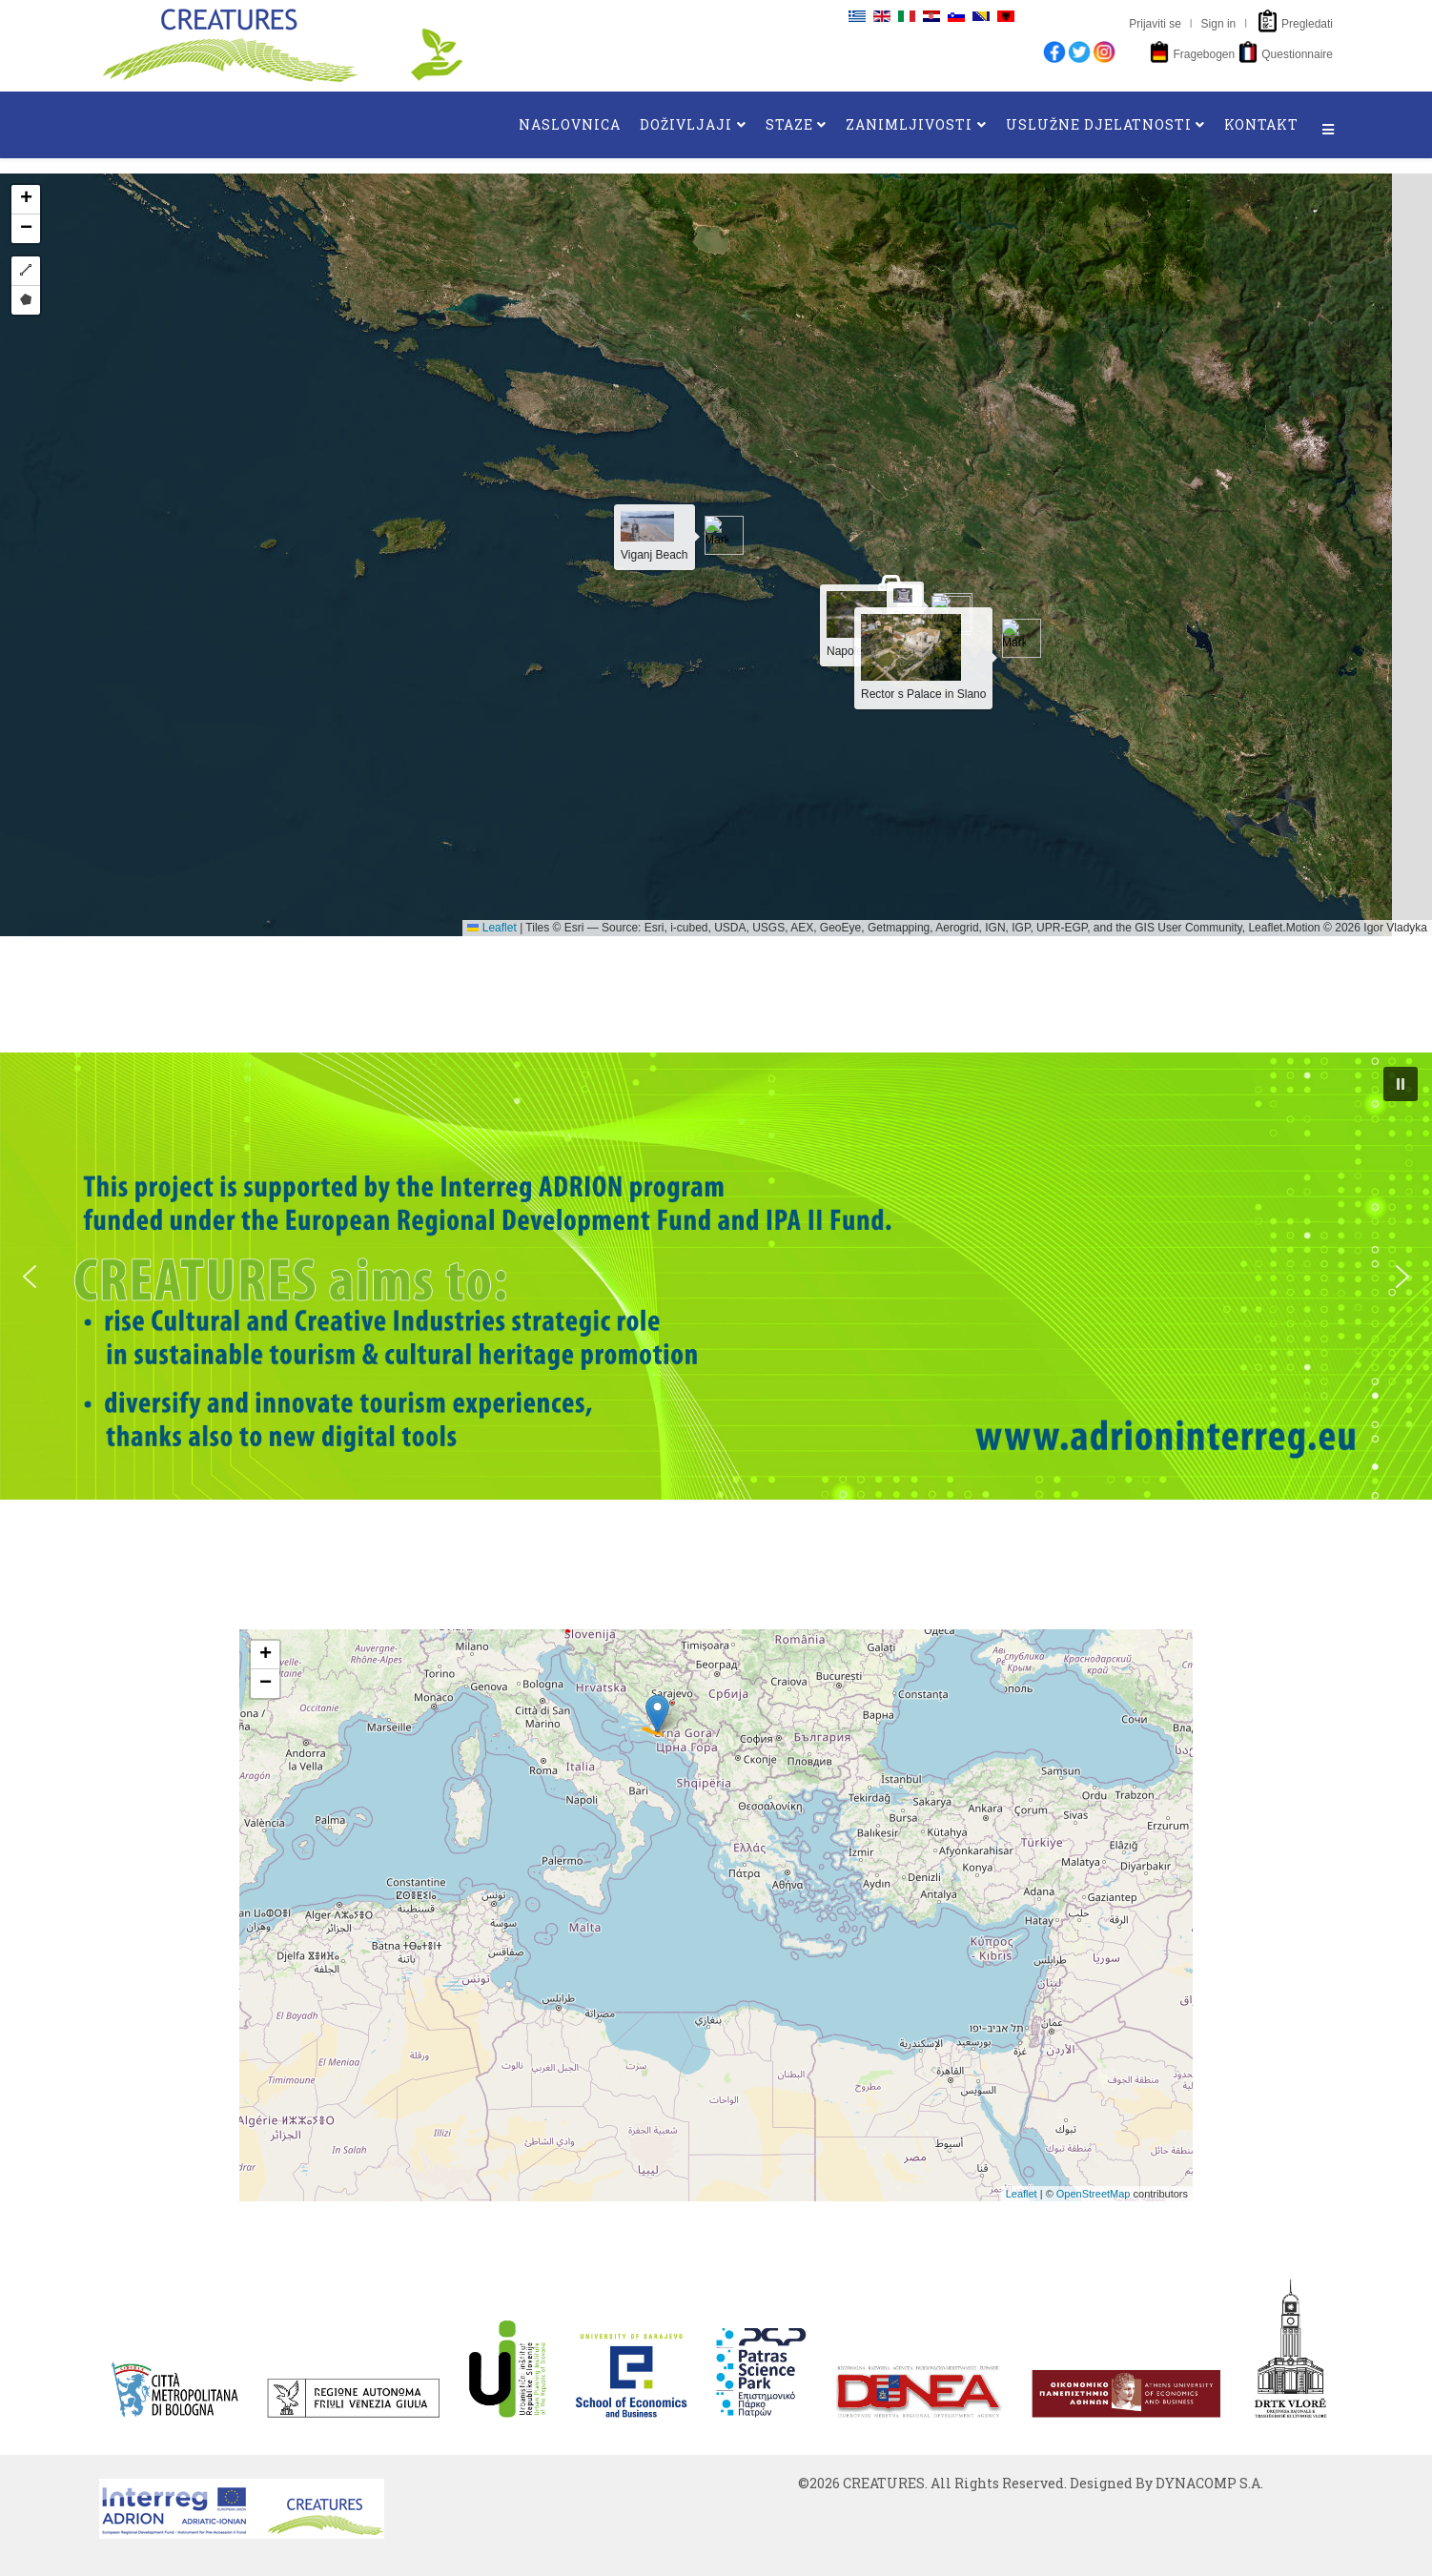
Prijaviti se (1155, 24)
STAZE (789, 124)
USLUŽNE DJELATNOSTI (1099, 124)
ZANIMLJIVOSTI (909, 124)
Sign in (1219, 24)
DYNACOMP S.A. (1209, 2483)
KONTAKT (1261, 124)
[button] (1400, 1084)
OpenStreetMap (1093, 2193)
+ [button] (265, 1655)
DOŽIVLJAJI (686, 124)
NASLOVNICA (570, 124)
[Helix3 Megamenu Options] (1328, 130)
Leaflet (1021, 2193)
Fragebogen (1204, 54)
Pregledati (1307, 24)
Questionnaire (1297, 54)
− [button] (265, 1683)
